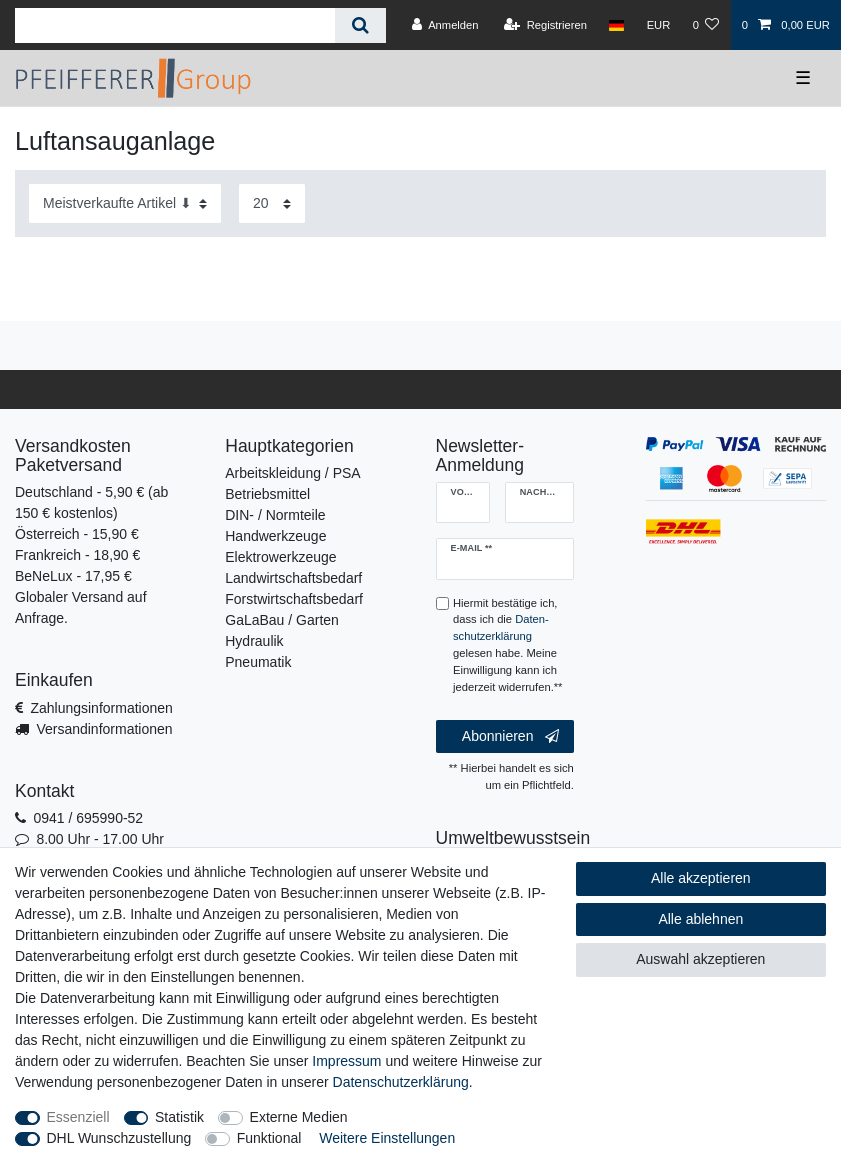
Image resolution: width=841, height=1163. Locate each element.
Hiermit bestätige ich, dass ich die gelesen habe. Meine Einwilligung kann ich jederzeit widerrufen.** (507, 645)
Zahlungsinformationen (101, 708)
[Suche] (360, 25)
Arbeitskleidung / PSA (292, 473)
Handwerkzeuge (275, 536)
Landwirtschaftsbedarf (293, 578)
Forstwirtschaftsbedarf (294, 599)
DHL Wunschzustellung (119, 1138)
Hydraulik (254, 641)
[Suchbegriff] (175, 25)
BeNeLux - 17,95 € (73, 576)
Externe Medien (299, 1117)
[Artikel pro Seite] (272, 203)
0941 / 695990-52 (88, 818)
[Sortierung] (125, 203)
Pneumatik (258, 662)
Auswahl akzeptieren (700, 959)
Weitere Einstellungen (387, 1138)
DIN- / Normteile (275, 515)
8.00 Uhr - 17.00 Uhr (100, 839)
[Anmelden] (445, 25)
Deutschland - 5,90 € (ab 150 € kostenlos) (91, 502)
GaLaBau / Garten (282, 620)
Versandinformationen (104, 729)
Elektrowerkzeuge (280, 557)
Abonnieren (510, 737)
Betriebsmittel (267, 494)
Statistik (179, 1117)
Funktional (269, 1138)
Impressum (346, 1061)
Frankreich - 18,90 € (77, 555)
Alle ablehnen (700, 919)
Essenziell (78, 1117)
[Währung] (658, 25)
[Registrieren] (545, 25)
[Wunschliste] (705, 25)
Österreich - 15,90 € (77, 534)
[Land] (616, 25)
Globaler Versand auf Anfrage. (81, 607)
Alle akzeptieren (701, 878)
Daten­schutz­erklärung (401, 1082)
